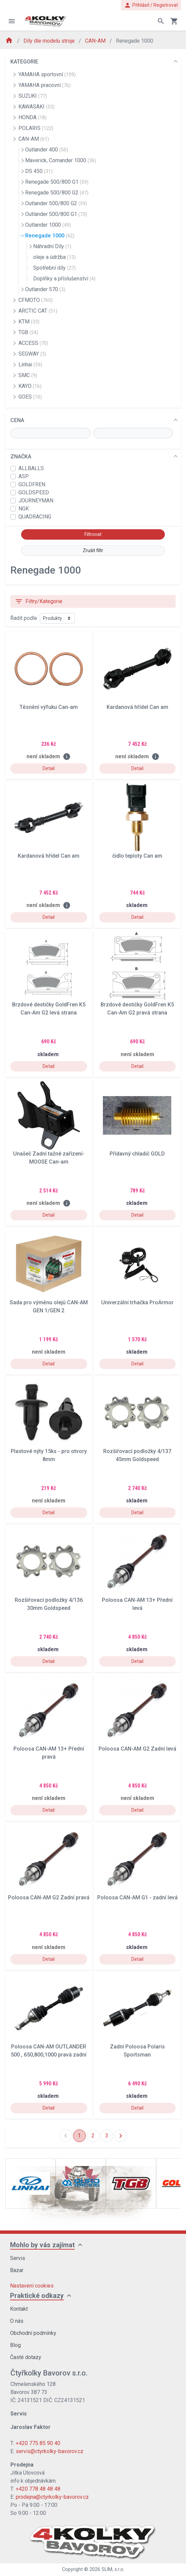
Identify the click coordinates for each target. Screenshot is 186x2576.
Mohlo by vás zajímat (42, 2245)
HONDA (32, 117)
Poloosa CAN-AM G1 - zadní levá (137, 1897)
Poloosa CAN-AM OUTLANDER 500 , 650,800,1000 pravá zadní (48, 2050)
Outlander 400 (46, 149)
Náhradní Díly (52, 246)
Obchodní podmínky (33, 2333)
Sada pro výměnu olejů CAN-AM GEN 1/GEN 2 (49, 1306)
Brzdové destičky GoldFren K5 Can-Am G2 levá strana (48, 1008)
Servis (17, 2258)
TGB (28, 332)
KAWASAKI (36, 106)
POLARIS (35, 128)
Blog (15, 2345)
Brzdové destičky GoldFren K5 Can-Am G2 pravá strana (137, 1008)
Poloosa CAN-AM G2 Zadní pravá (48, 1897)
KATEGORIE (24, 61)
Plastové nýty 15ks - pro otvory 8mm (49, 1455)
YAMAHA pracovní (44, 85)
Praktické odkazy (37, 2296)
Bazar (16, 2270)
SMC (27, 375)
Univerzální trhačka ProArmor (137, 1302)
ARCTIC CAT (37, 311)
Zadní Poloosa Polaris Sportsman (137, 2050)
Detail (49, 768)
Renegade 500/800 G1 (56, 182)
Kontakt (19, 2309)
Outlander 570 (45, 289)
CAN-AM (96, 41)
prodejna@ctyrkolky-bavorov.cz (52, 2497)
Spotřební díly (54, 268)
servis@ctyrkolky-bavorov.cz (49, 2451)
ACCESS (33, 343)
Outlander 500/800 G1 (56, 214)
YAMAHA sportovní (47, 74)
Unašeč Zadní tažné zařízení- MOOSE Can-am (48, 1157)
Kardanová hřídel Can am (137, 707)
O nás (16, 2321)
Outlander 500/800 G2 (56, 203)
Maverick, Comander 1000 (60, 160)
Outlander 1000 (48, 225)
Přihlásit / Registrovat (151, 5)
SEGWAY (32, 354)
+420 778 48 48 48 (38, 2489)
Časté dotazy (25, 2357)
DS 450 (39, 171)
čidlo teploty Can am (137, 856)
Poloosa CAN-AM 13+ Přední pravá (48, 1753)
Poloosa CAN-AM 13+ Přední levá (137, 1604)
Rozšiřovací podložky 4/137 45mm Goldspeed (137, 1455)
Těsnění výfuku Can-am (48, 707)
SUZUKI (32, 96)
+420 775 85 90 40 (38, 2443)
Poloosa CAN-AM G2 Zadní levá (137, 1749)
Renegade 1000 (49, 235)
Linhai (30, 364)
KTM (29, 321)
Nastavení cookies (32, 2286)
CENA (17, 420)
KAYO (30, 386)
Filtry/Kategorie (38, 601)
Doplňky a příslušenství (64, 278)
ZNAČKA (20, 456)
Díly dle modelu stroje (49, 41)
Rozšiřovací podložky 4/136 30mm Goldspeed (49, 1604)
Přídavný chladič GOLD (137, 1153)
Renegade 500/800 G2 (56, 192)
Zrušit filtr (93, 550)
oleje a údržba (54, 257)
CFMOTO (35, 300)
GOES (30, 397)
